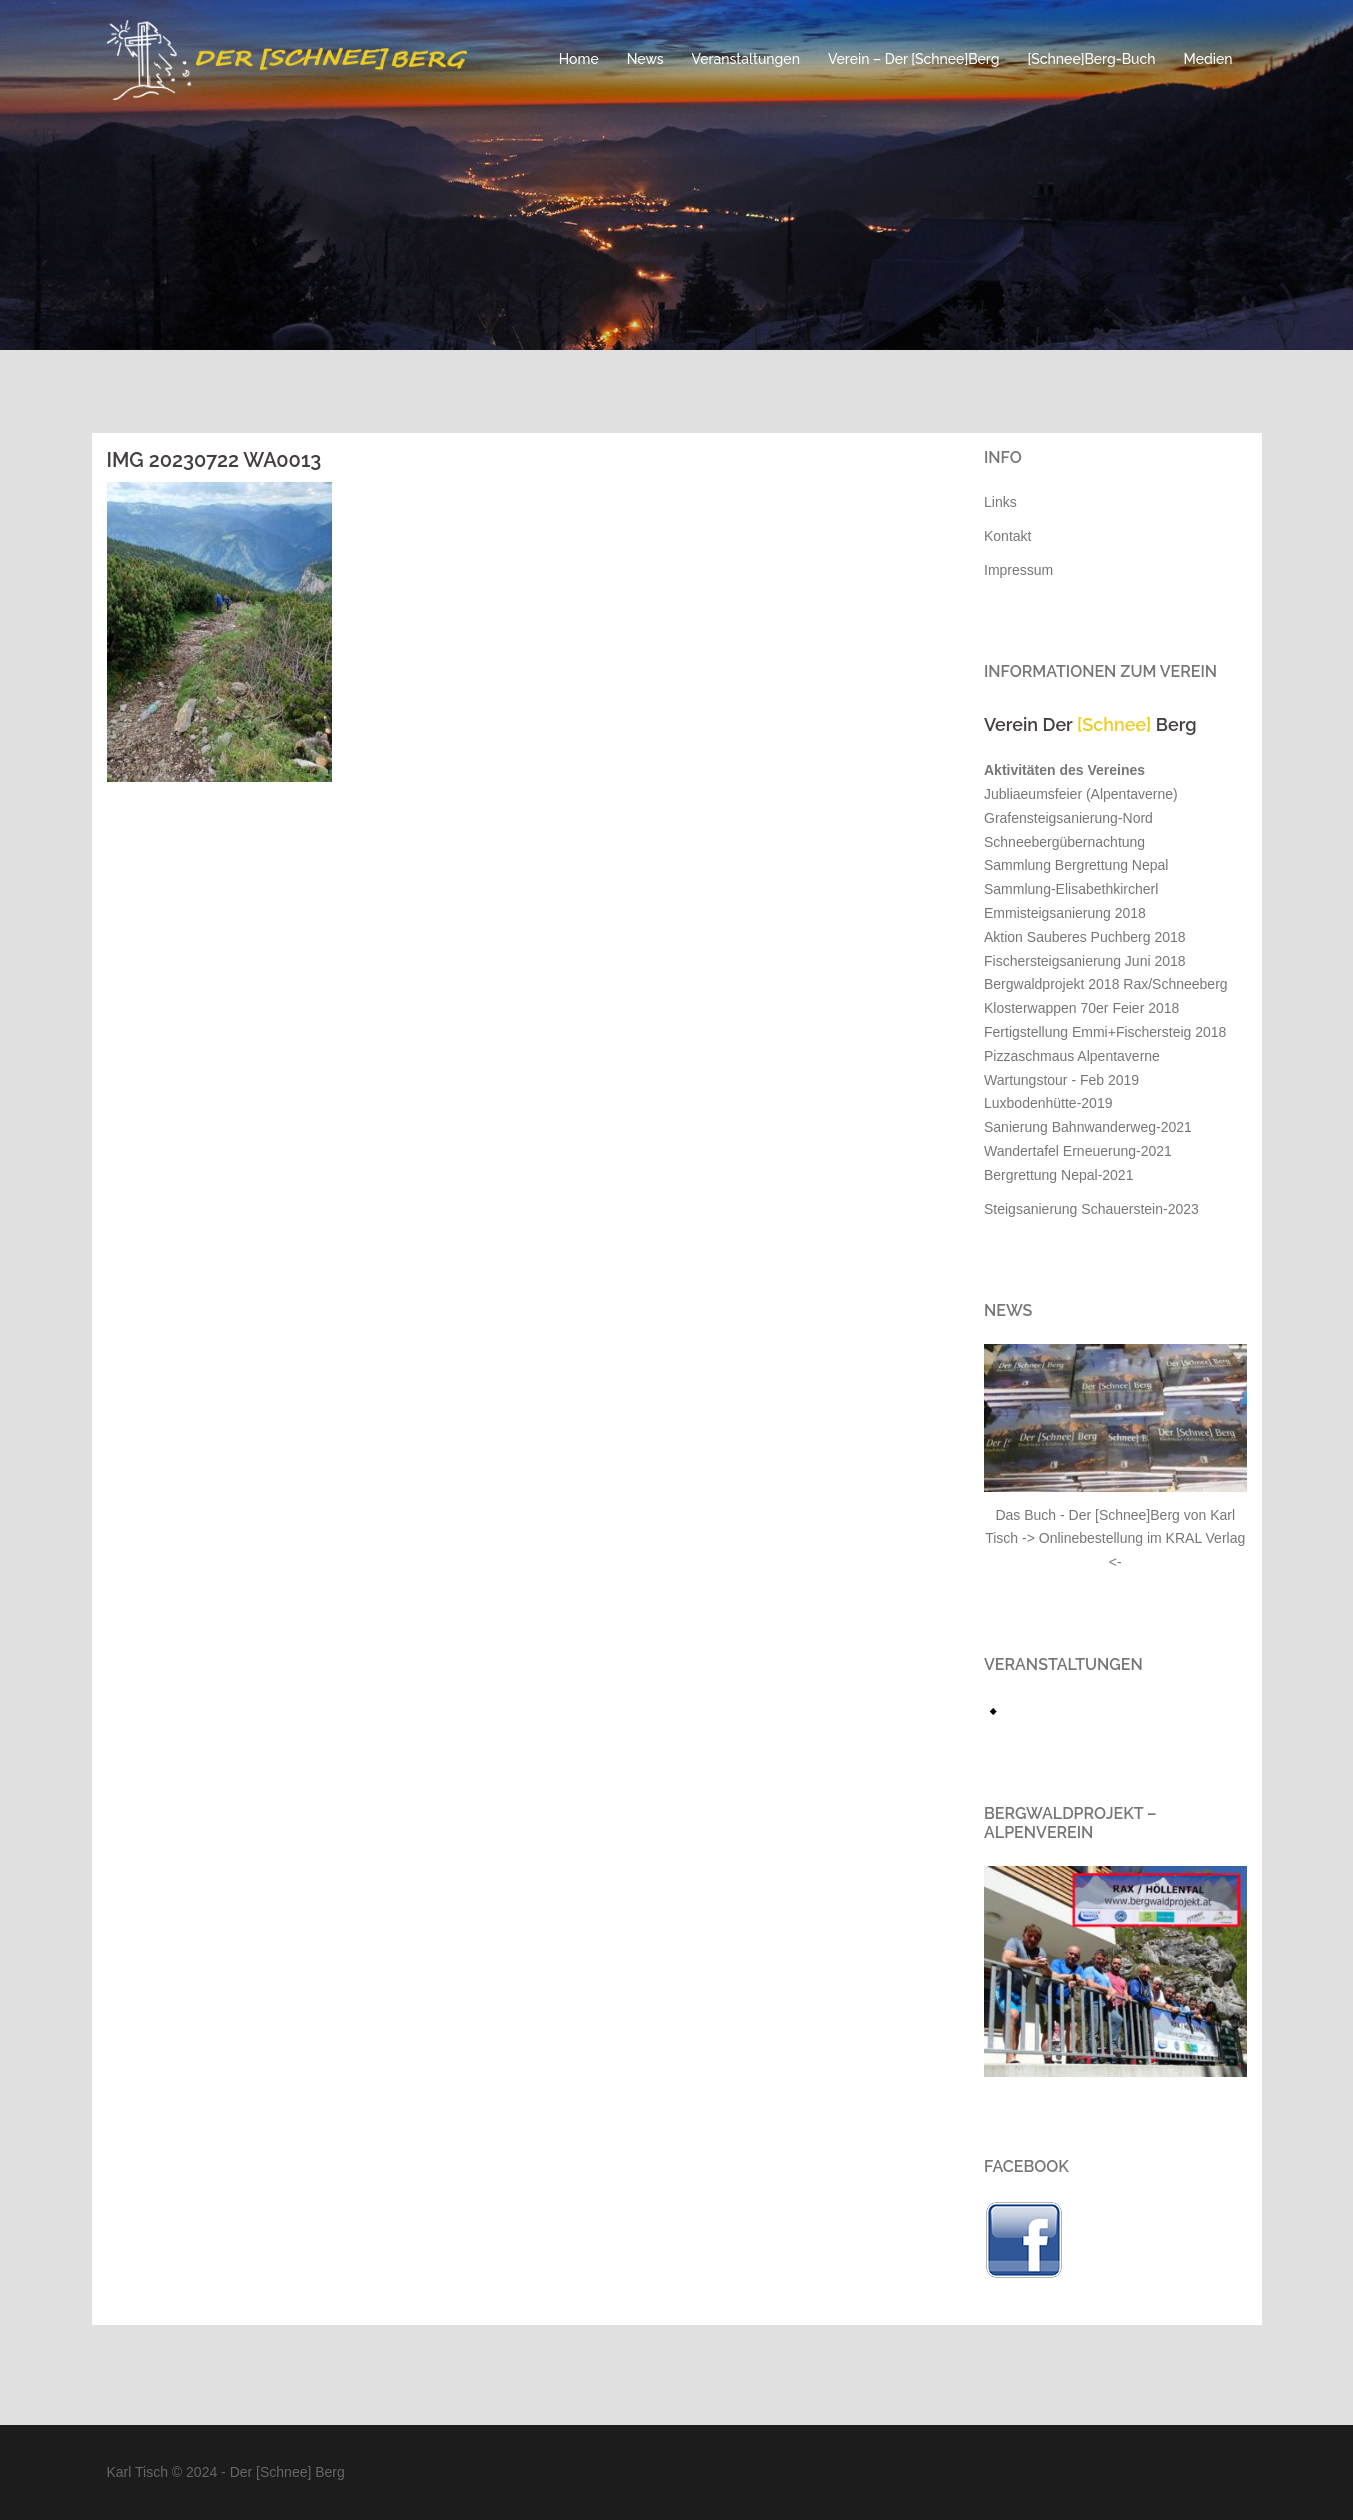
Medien (1208, 59)
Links (1000, 502)
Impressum (1018, 570)
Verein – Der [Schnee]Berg (914, 59)
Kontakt (1007, 536)
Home (579, 59)
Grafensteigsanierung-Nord (1068, 818)
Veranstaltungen (746, 59)
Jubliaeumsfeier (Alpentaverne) (1081, 794)
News (645, 59)
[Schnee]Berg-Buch (1092, 59)
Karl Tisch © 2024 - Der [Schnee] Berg (226, 2472)
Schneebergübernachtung (1064, 842)
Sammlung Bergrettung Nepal (1076, 865)
